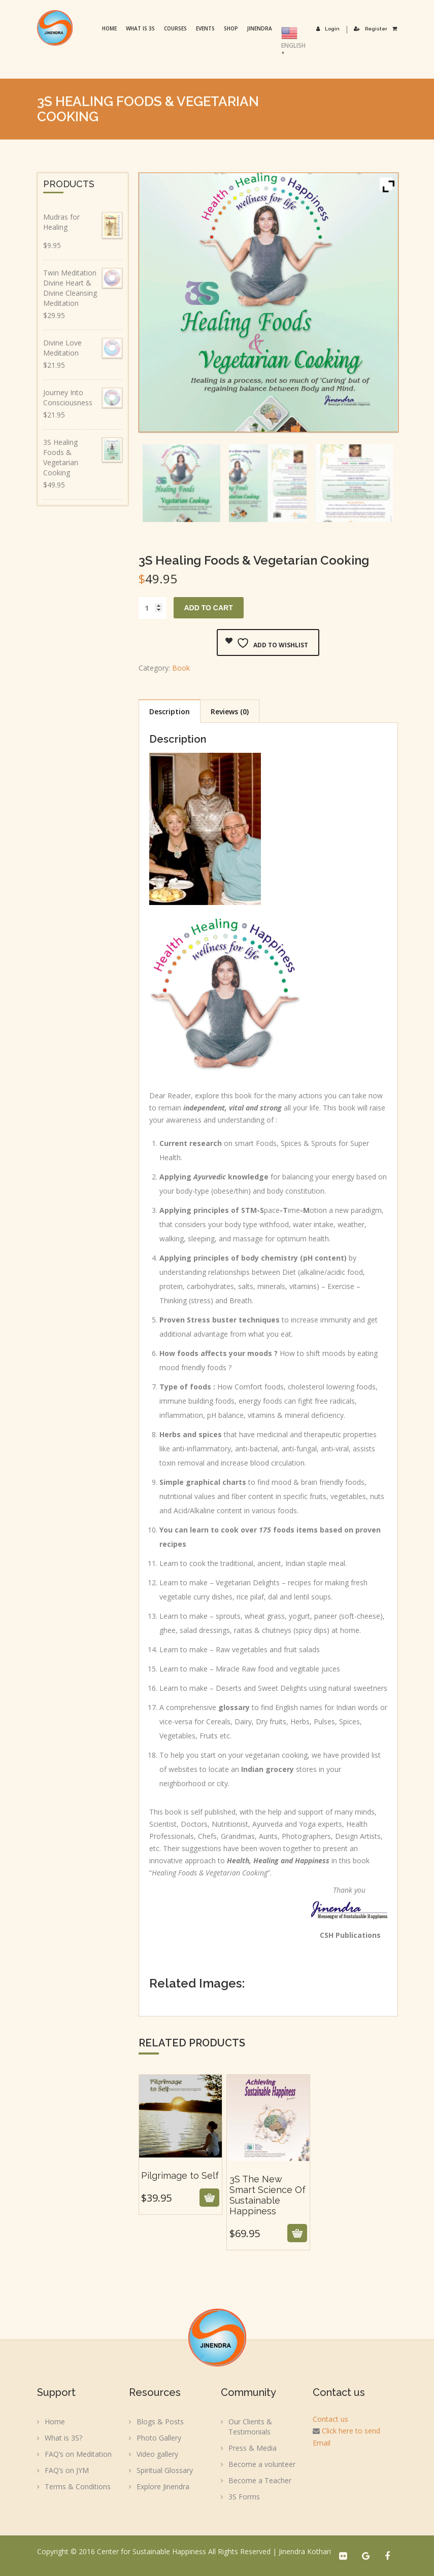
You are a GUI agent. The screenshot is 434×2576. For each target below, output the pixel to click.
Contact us (330, 2419)
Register (371, 28)
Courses (176, 28)
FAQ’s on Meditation (78, 2454)
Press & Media (252, 2448)
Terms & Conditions (78, 2486)
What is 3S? (63, 2438)
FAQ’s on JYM (67, 2470)
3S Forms (244, 2496)
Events (206, 28)
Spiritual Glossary (165, 2470)
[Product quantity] (152, 608)
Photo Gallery (159, 2438)
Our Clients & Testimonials (250, 2426)
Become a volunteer (261, 2464)
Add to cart (208, 608)
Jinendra (260, 28)
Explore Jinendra (163, 2486)
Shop (232, 28)
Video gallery (157, 2454)
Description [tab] (169, 711)
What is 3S (141, 28)
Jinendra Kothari (305, 2551)
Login (329, 28)
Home (110, 28)
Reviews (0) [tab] (230, 711)
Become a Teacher (259, 2480)
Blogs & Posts (160, 2421)
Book (181, 668)
